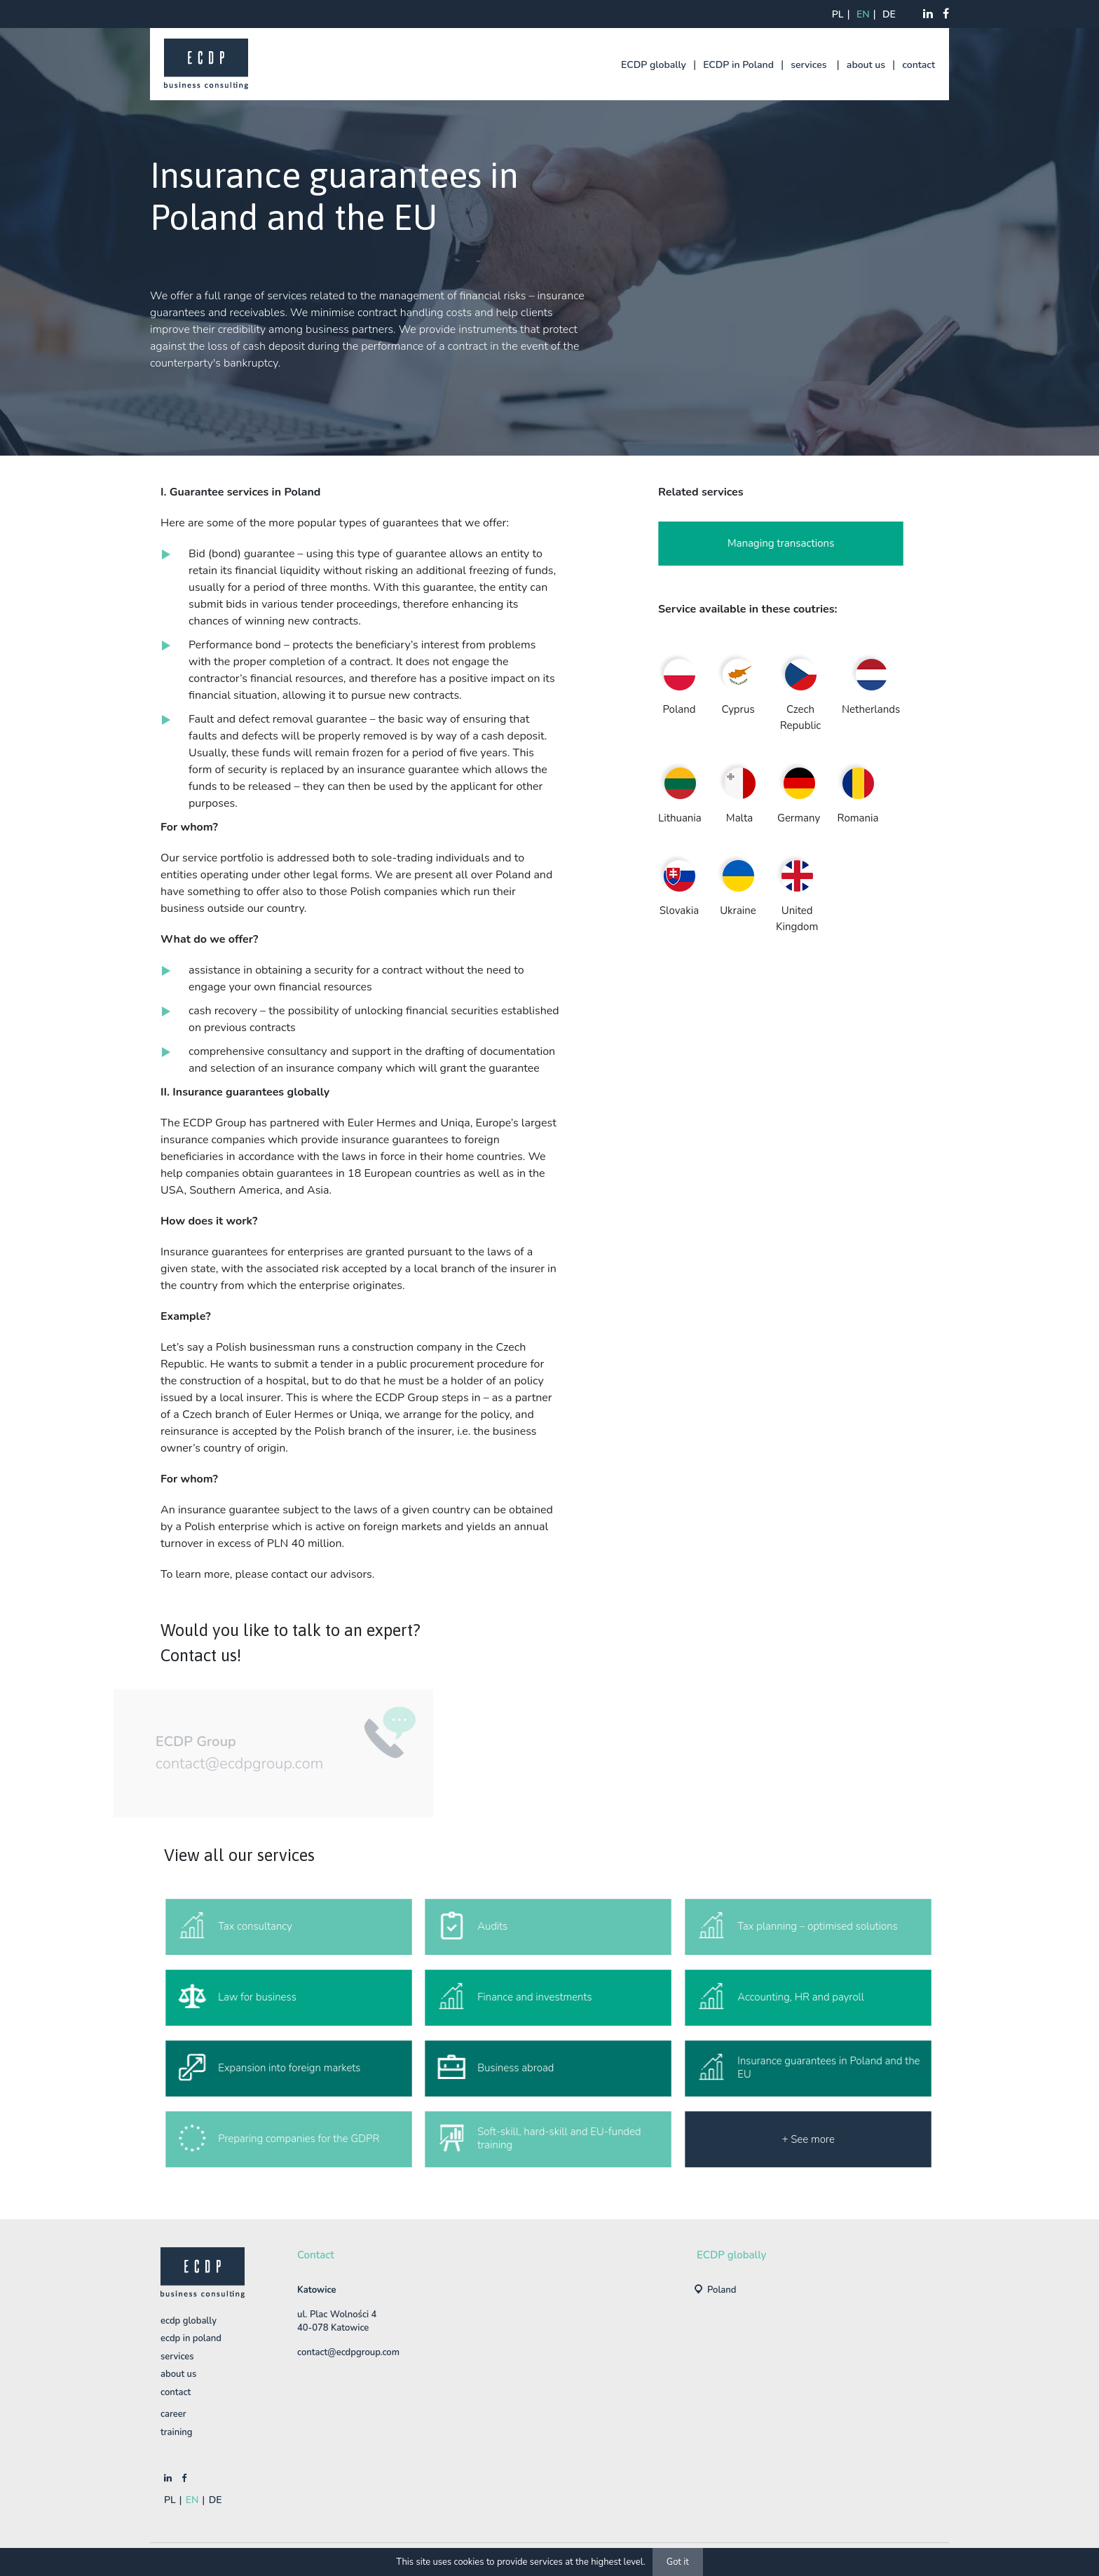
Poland (722, 2290)
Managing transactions (781, 544)
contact (918, 64)
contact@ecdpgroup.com (218, 1763)
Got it (678, 2562)
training (177, 2432)
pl (838, 14)
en (863, 14)
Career (173, 2414)
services (808, 64)
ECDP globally (653, 64)
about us (866, 64)
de (889, 14)
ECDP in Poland (738, 64)
